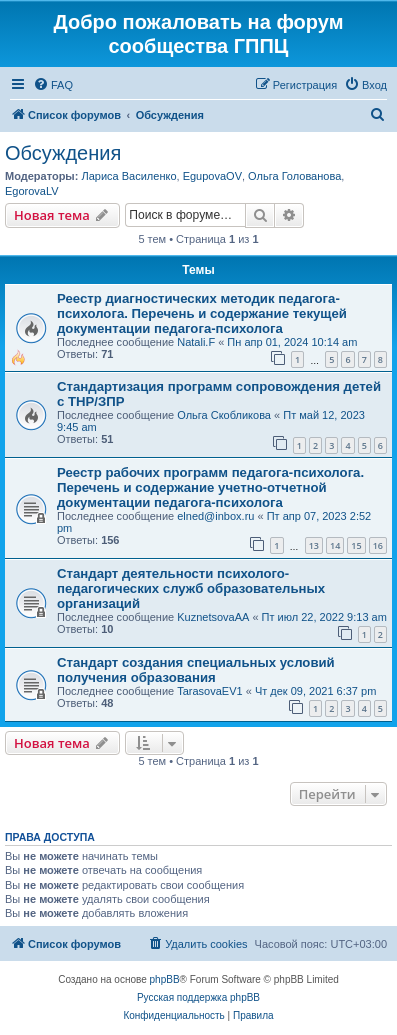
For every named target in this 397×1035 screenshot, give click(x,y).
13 (314, 545)
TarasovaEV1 (209, 691)
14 (335, 545)
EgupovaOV (212, 176)
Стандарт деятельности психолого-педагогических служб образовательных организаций (191, 588)
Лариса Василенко (128, 176)
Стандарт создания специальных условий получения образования (196, 670)
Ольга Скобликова (224, 415)
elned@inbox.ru (215, 516)
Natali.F (196, 342)
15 (356, 545)
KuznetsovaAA (213, 617)
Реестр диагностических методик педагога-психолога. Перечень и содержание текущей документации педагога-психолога (202, 313)
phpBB (165, 979)
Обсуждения (63, 153)
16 (378, 545)
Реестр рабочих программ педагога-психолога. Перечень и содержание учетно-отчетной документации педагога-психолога (210, 487)
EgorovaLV (32, 191)
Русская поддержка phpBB (198, 997)
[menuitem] (53, 85)
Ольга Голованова (294, 176)
